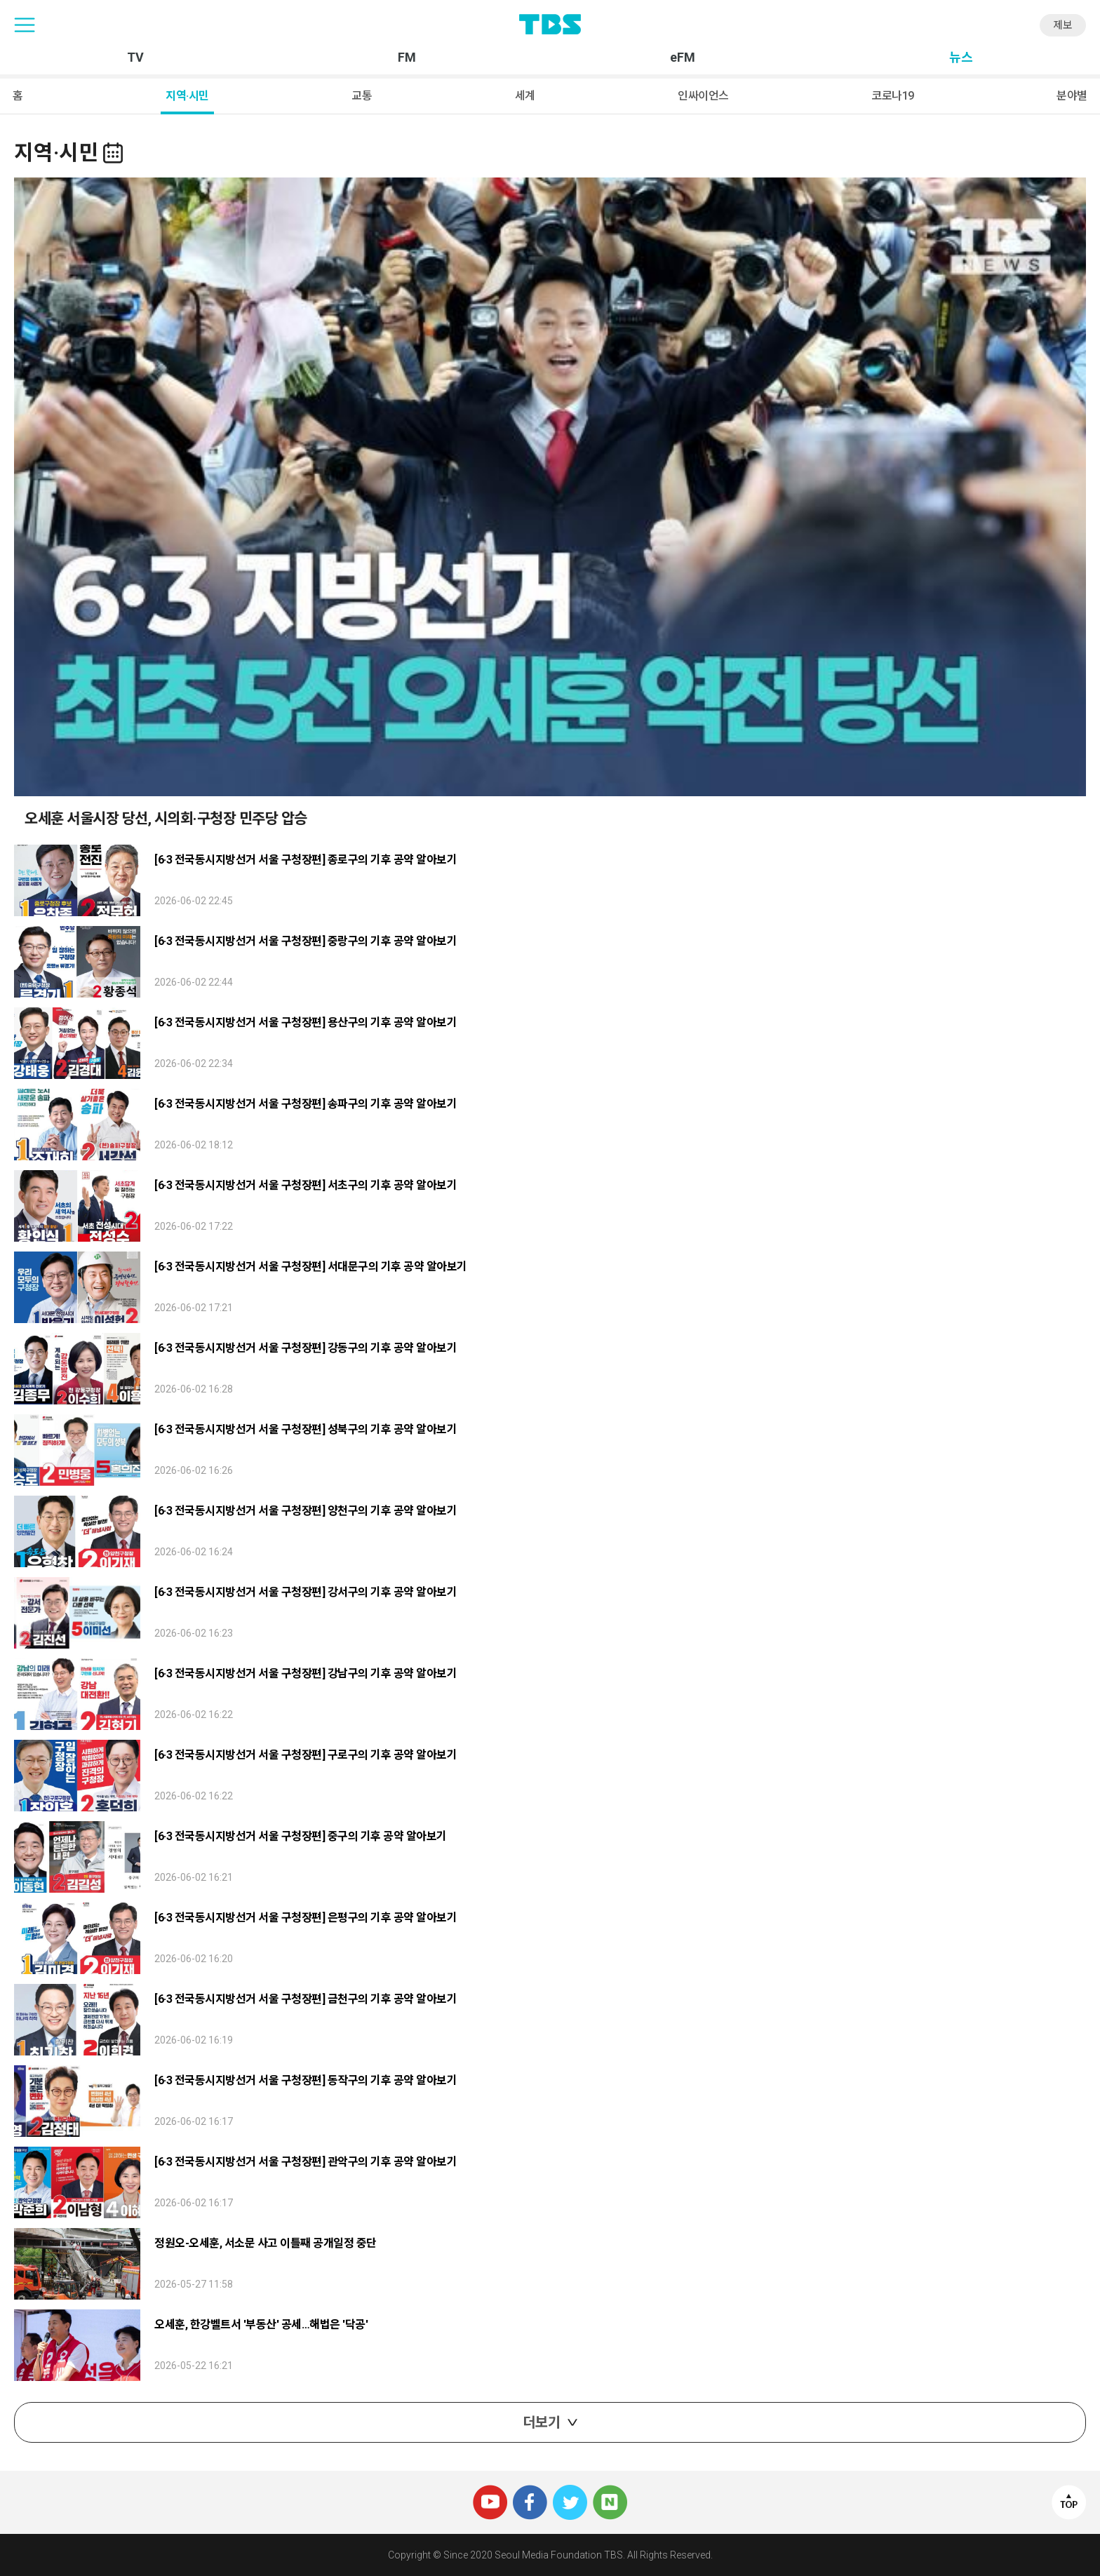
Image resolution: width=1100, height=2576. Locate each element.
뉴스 (961, 58)
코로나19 (892, 95)
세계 (525, 95)
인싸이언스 (703, 95)
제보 (1063, 25)
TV (135, 58)
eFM (682, 58)
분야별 (1072, 95)
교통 (361, 95)
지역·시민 (187, 95)
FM (407, 58)
